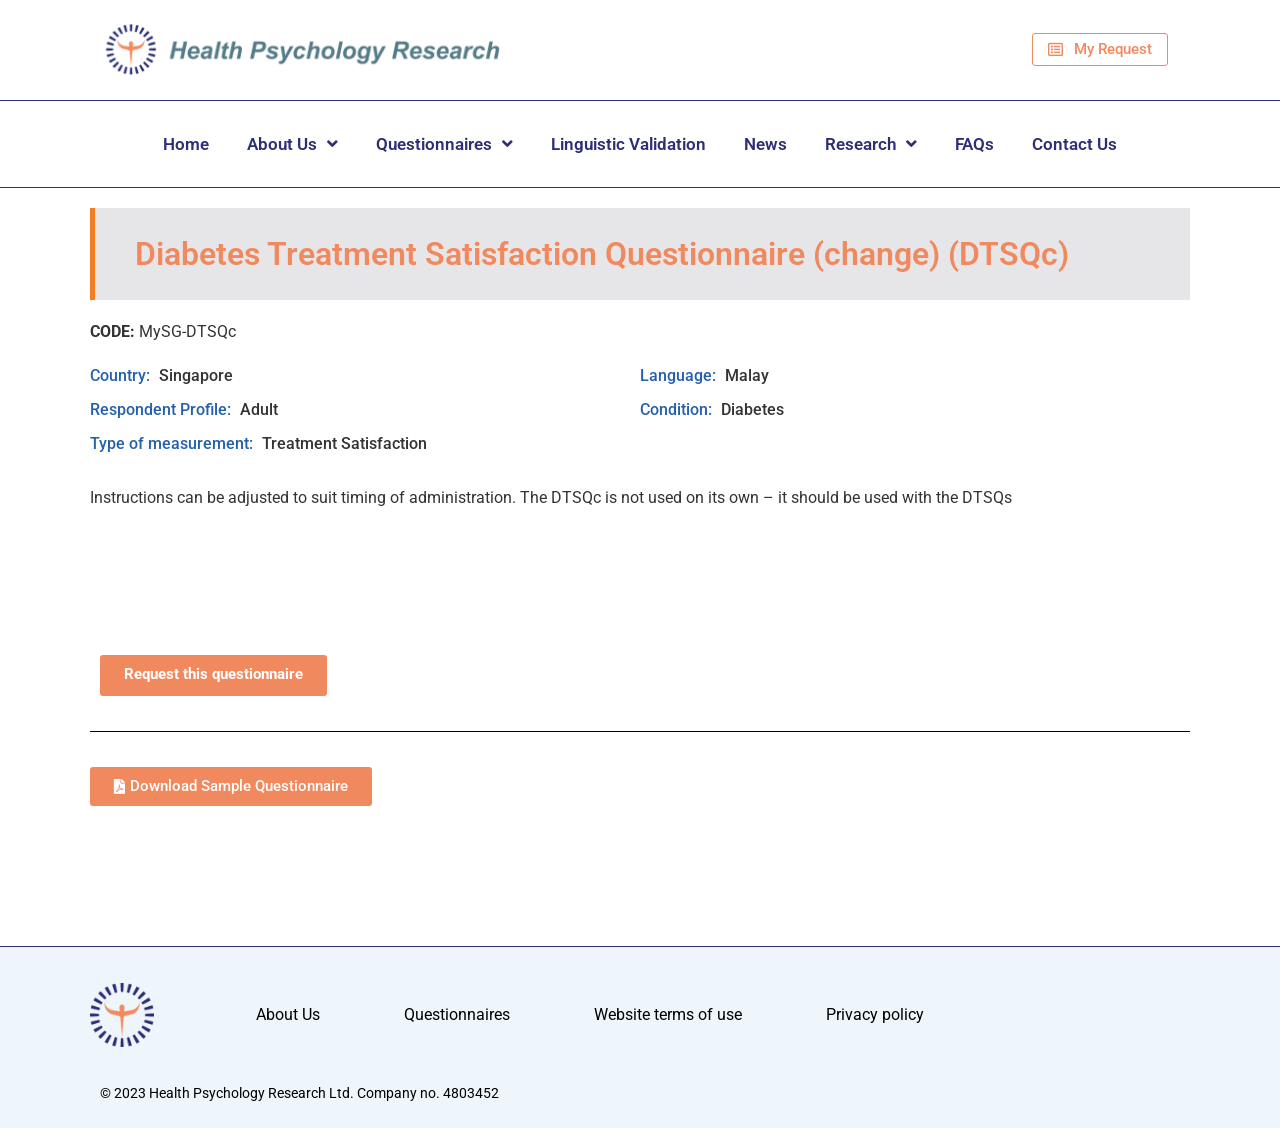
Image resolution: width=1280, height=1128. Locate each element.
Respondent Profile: (162, 409)
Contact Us (1074, 144)
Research (871, 143)
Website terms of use (668, 1014)
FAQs (974, 144)
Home (186, 144)
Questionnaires (444, 143)
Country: (122, 375)
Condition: (678, 409)
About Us (292, 143)
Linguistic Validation (628, 144)
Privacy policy (875, 1014)
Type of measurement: (173, 443)
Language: (680, 375)
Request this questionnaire (213, 674)
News (765, 144)
